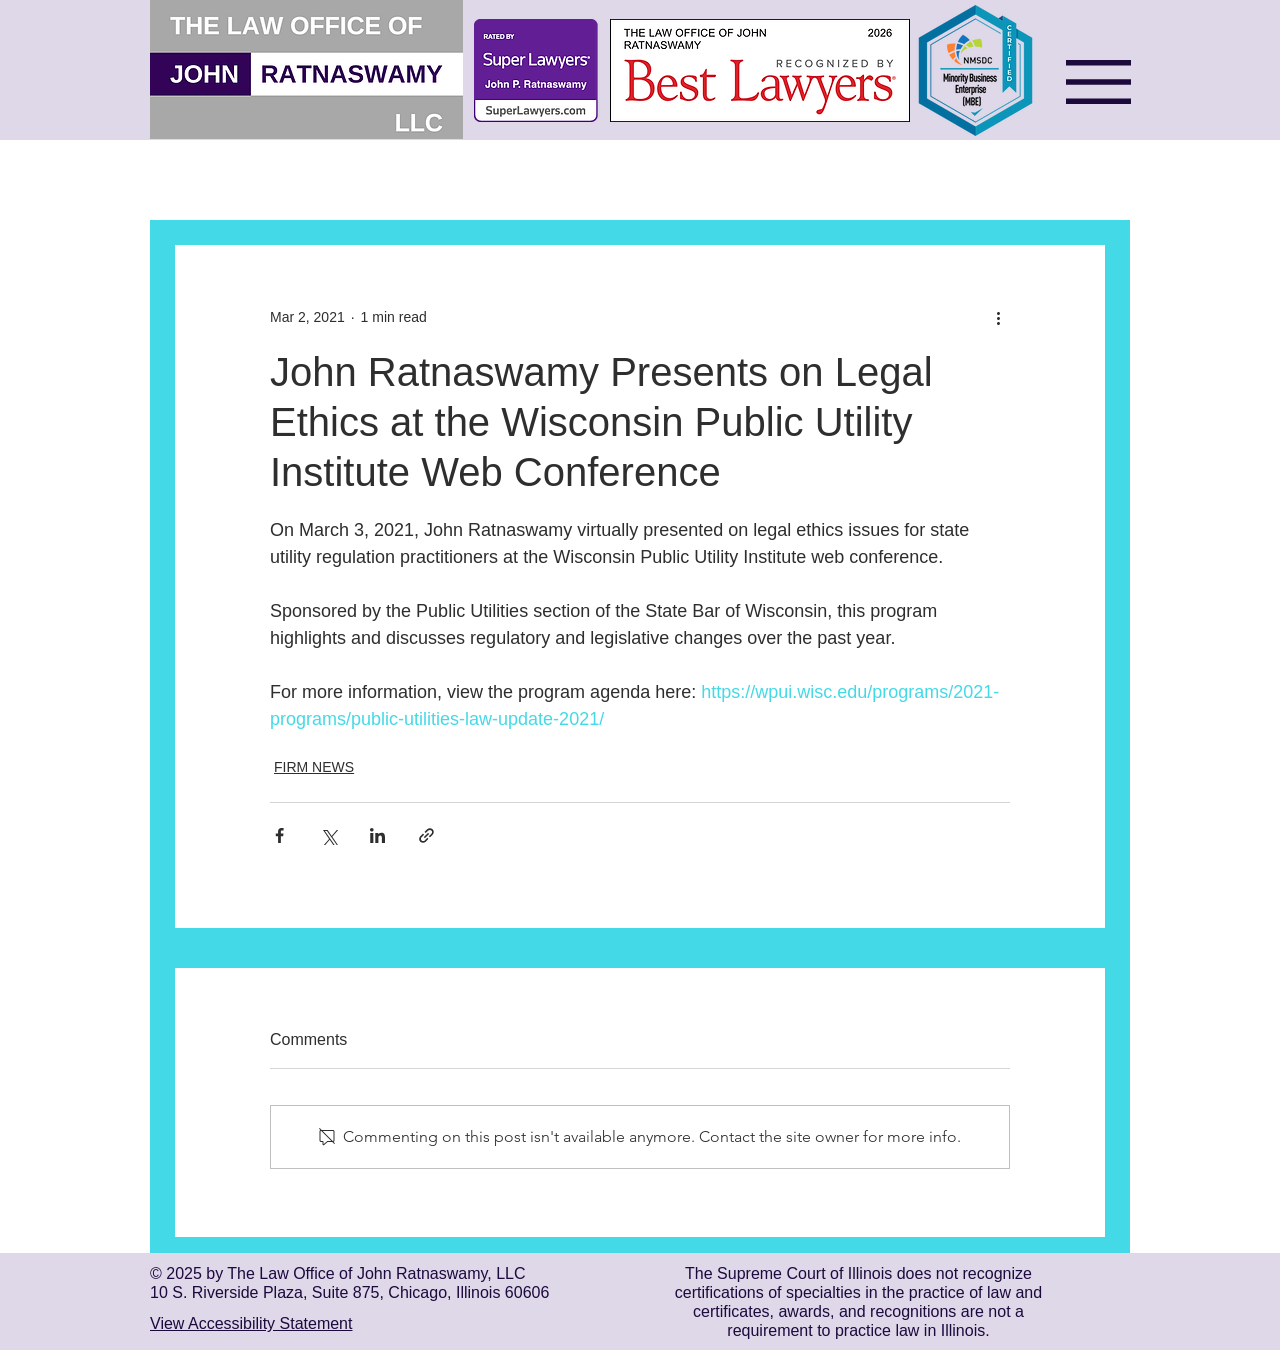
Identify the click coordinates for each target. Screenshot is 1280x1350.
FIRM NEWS (314, 767)
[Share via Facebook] (279, 835)
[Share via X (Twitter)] (328, 835)
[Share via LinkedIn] (377, 835)
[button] (1098, 82)
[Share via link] (426, 835)
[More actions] (998, 317)
